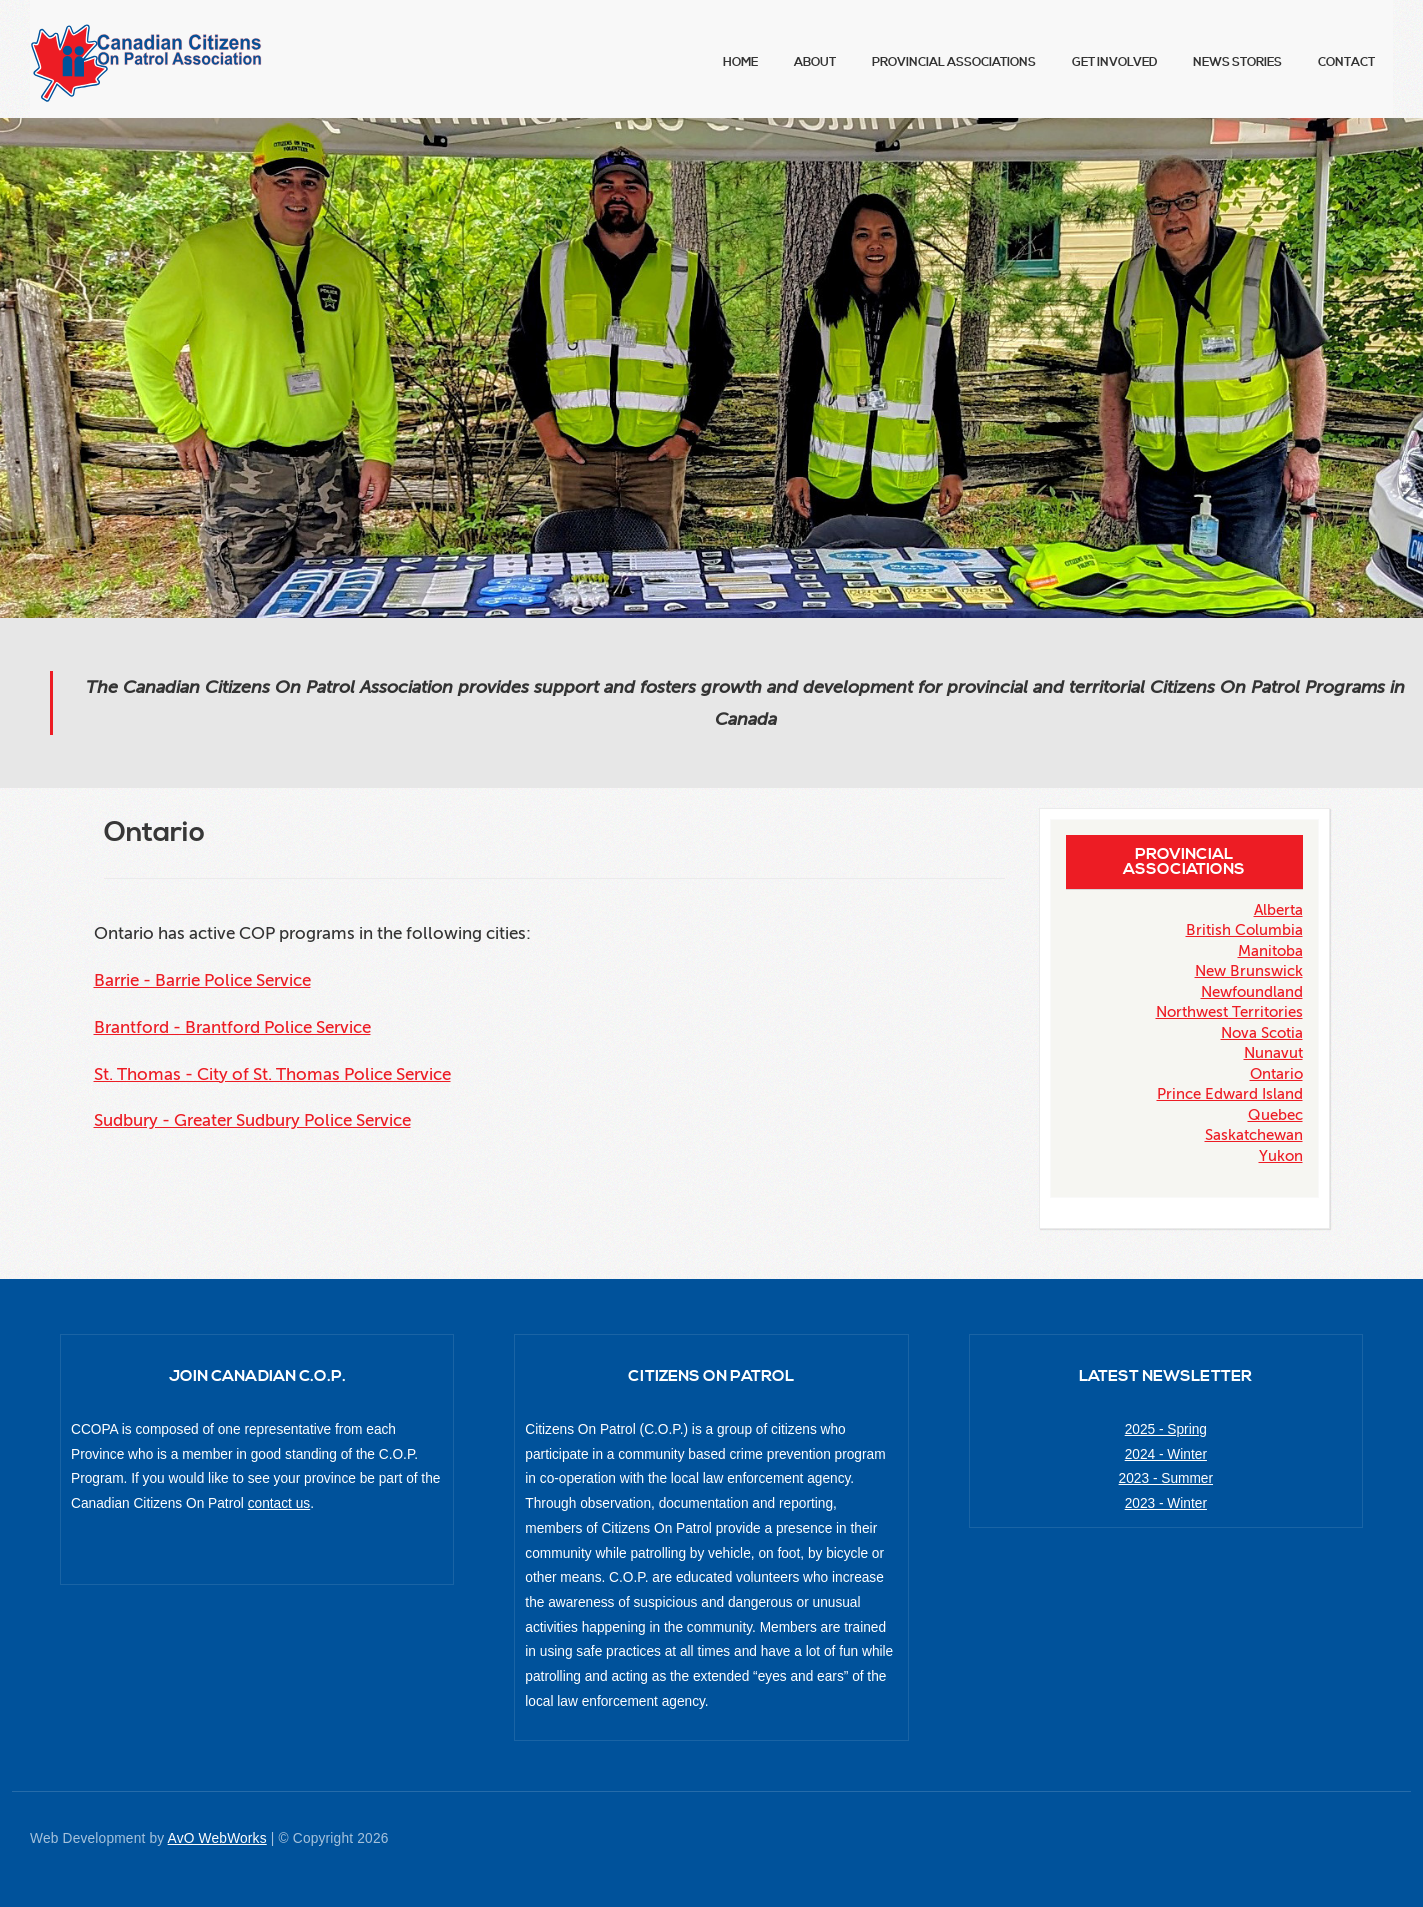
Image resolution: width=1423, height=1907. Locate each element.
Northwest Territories (1229, 1012)
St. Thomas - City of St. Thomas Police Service (272, 1074)
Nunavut (1273, 1053)
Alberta (1278, 910)
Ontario (1276, 1074)
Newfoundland (1252, 992)
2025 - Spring (1166, 1429)
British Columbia (1244, 930)
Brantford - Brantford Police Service (232, 1027)
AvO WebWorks (217, 1838)
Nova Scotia (1262, 1033)
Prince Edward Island (1230, 1094)
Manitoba (1270, 951)
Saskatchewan (1254, 1135)
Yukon (1281, 1156)
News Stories (1237, 62)
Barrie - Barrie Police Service (202, 980)
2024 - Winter (1166, 1454)
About (815, 62)
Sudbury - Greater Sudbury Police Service (252, 1120)
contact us (279, 1503)
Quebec (1275, 1115)
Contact (1346, 62)
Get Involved (1114, 62)
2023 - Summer (1166, 1478)
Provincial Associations (954, 62)
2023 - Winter (1166, 1503)
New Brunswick (1249, 971)
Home (740, 62)
